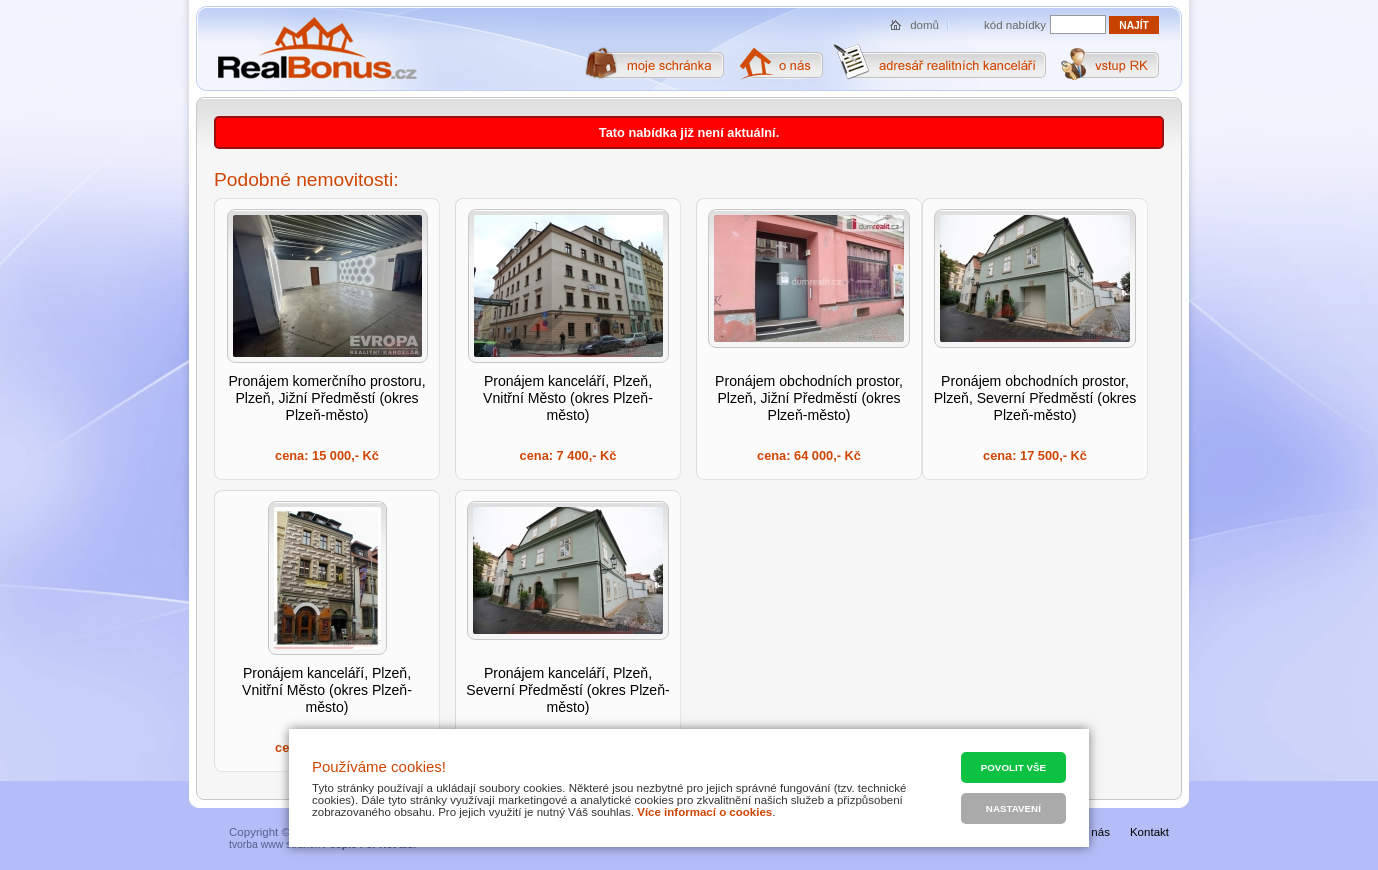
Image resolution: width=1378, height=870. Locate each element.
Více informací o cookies (704, 812)
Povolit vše (1013, 767)
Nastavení (1013, 808)
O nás (1094, 832)
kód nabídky (1015, 25)
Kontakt (1149, 832)
